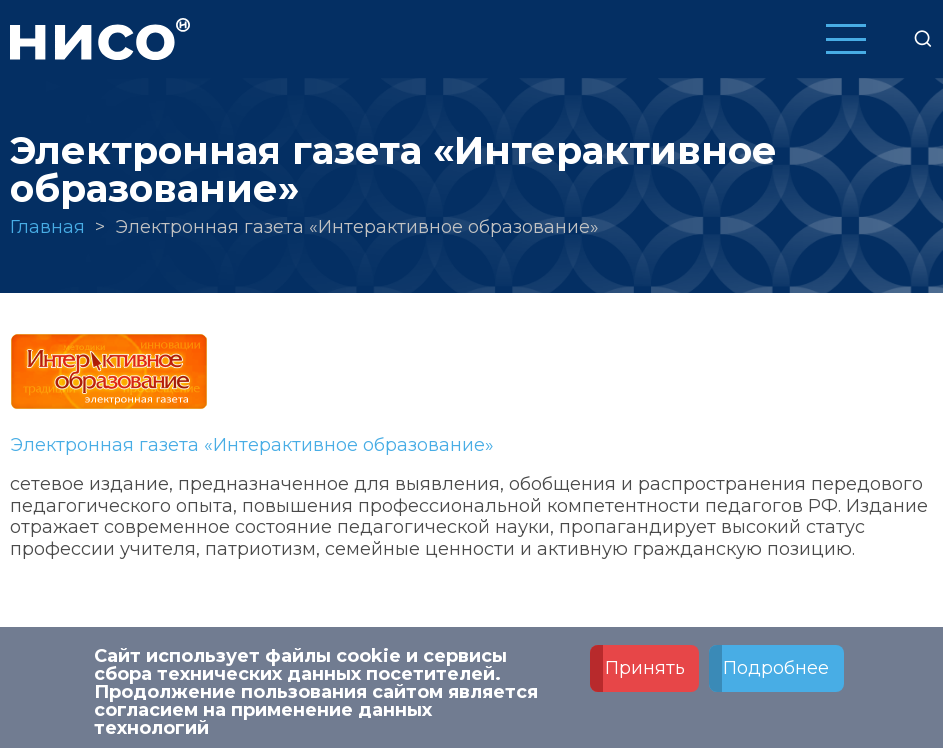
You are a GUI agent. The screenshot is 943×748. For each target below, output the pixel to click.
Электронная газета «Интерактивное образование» (252, 445)
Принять (645, 670)
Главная (47, 227)
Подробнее (776, 670)
